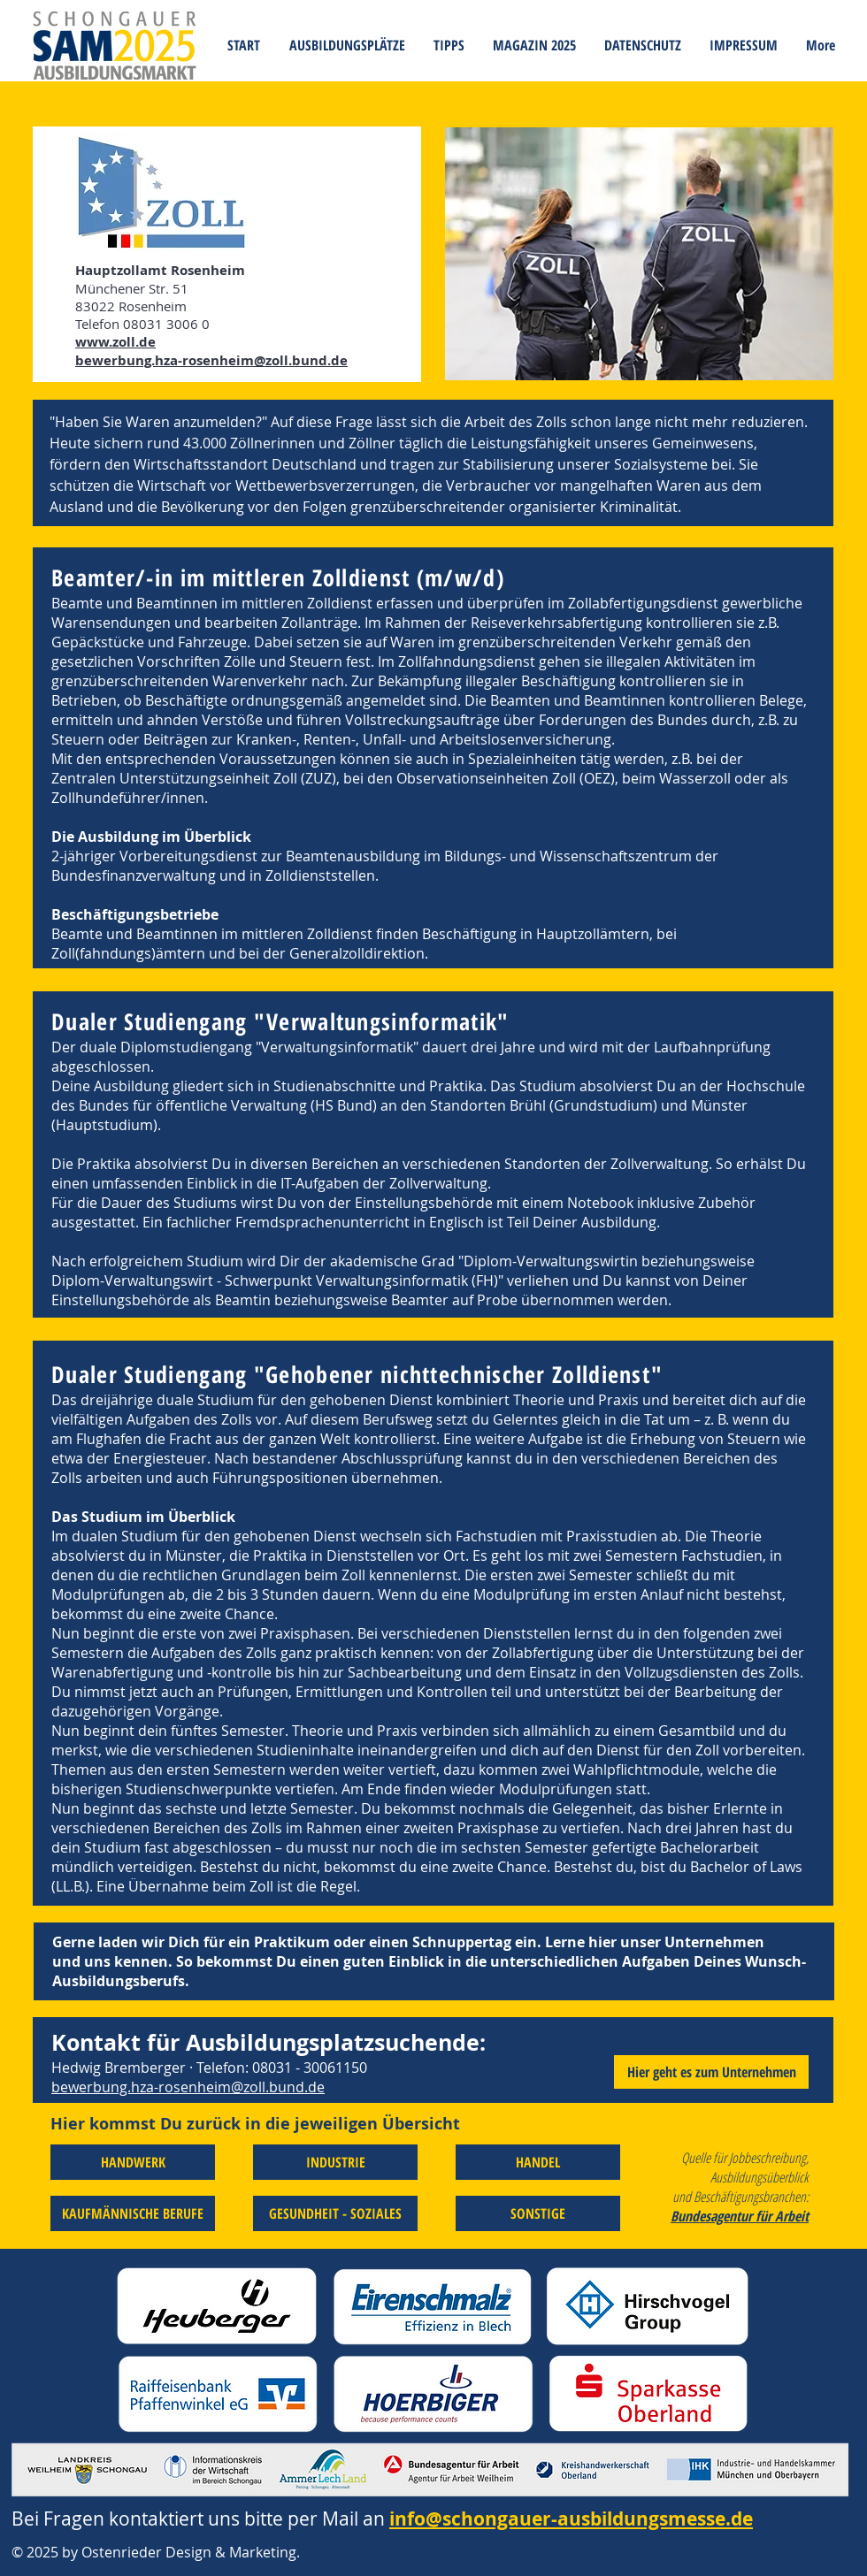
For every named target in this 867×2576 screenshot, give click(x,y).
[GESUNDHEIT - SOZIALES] (335, 2213)
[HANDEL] (538, 2162)
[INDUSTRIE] (335, 2162)
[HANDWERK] (132, 2162)
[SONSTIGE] (538, 2213)
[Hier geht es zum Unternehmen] (711, 2072)
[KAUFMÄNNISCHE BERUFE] (132, 2213)
